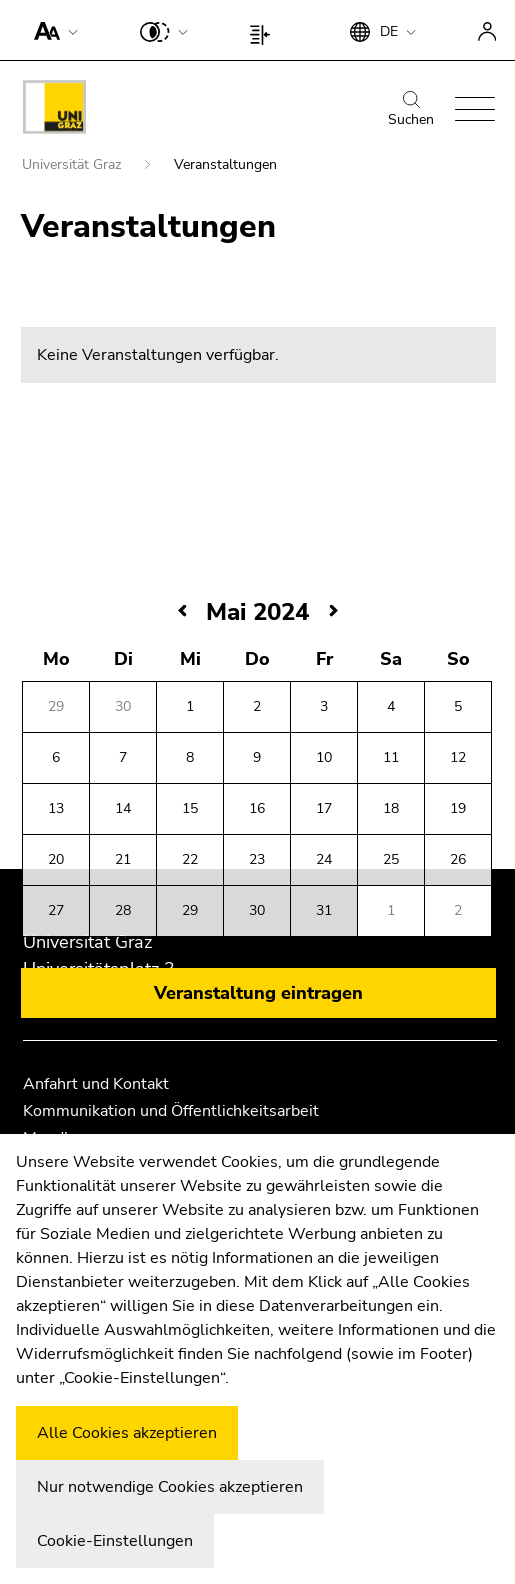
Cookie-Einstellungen (115, 1541)
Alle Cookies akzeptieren (127, 1433)
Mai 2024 (257, 614)
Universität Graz (73, 166)
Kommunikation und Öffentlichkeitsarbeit (171, 1111)
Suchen (411, 110)
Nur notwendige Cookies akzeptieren (170, 1487)
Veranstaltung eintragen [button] (258, 995)
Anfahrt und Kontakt (96, 1084)
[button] (51, 30)
